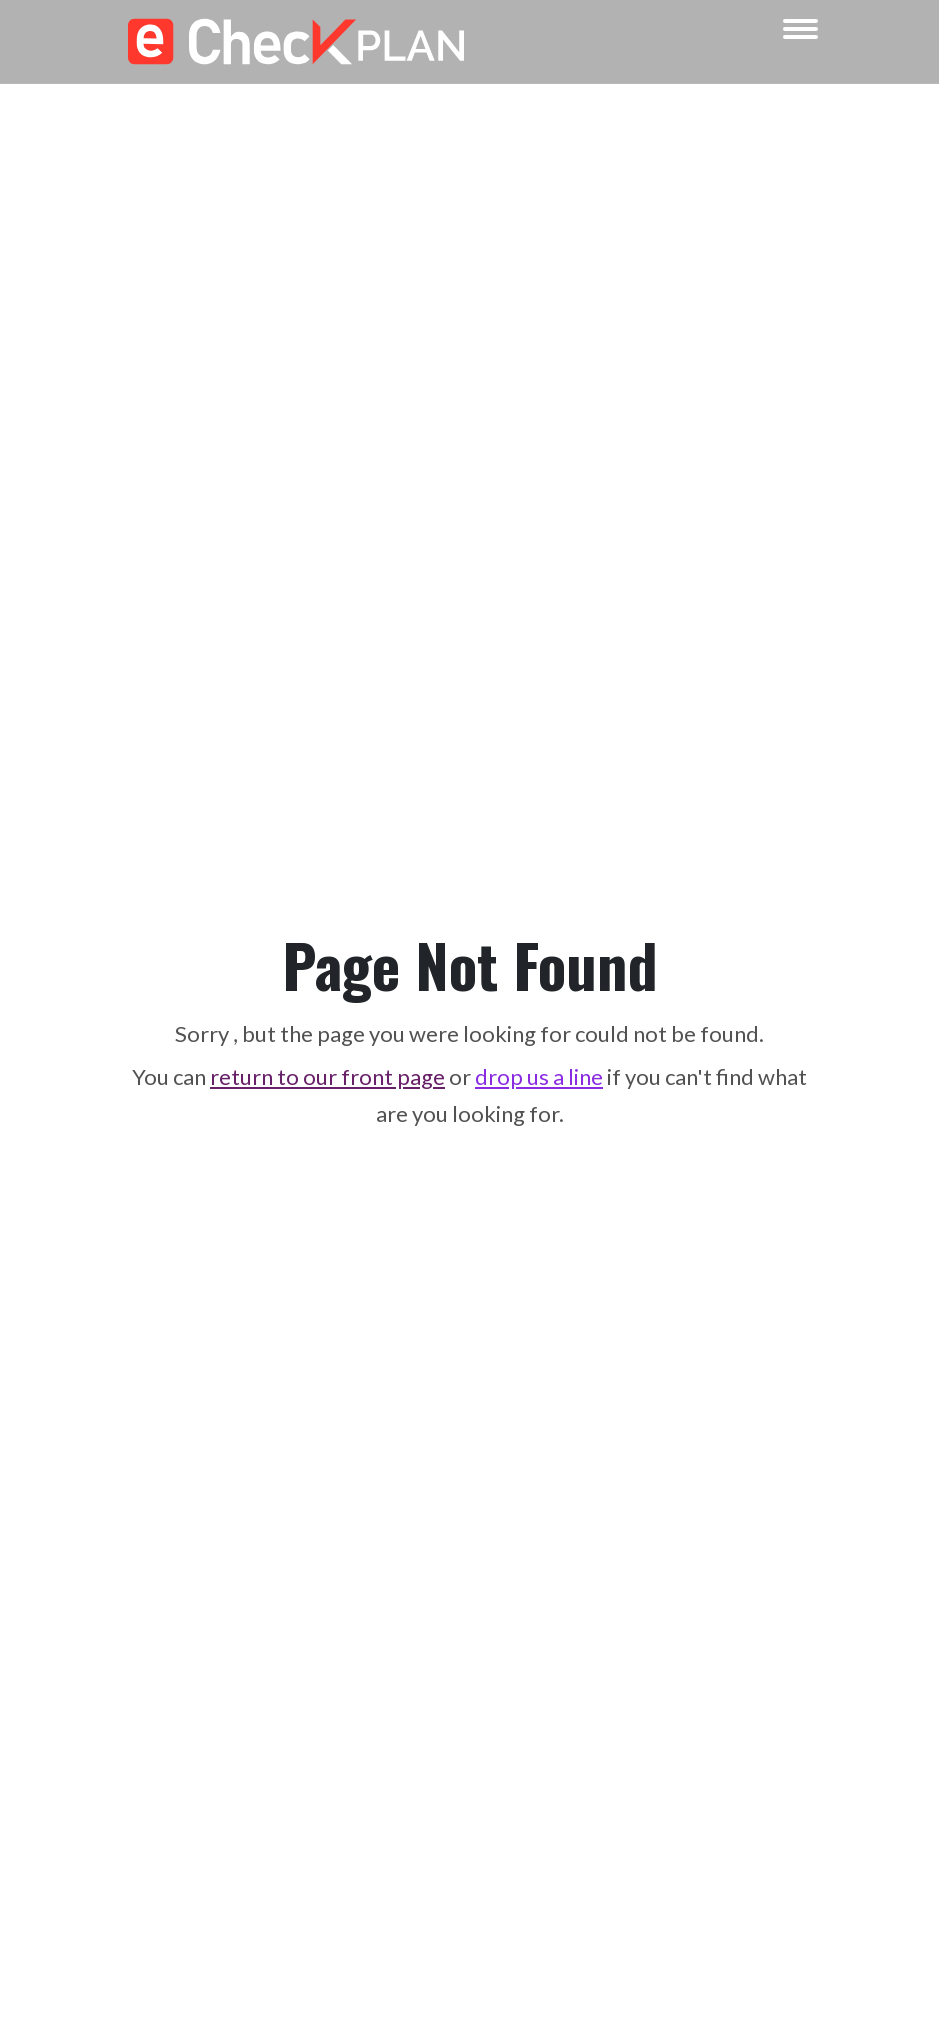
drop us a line (539, 1076)
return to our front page (327, 1076)
